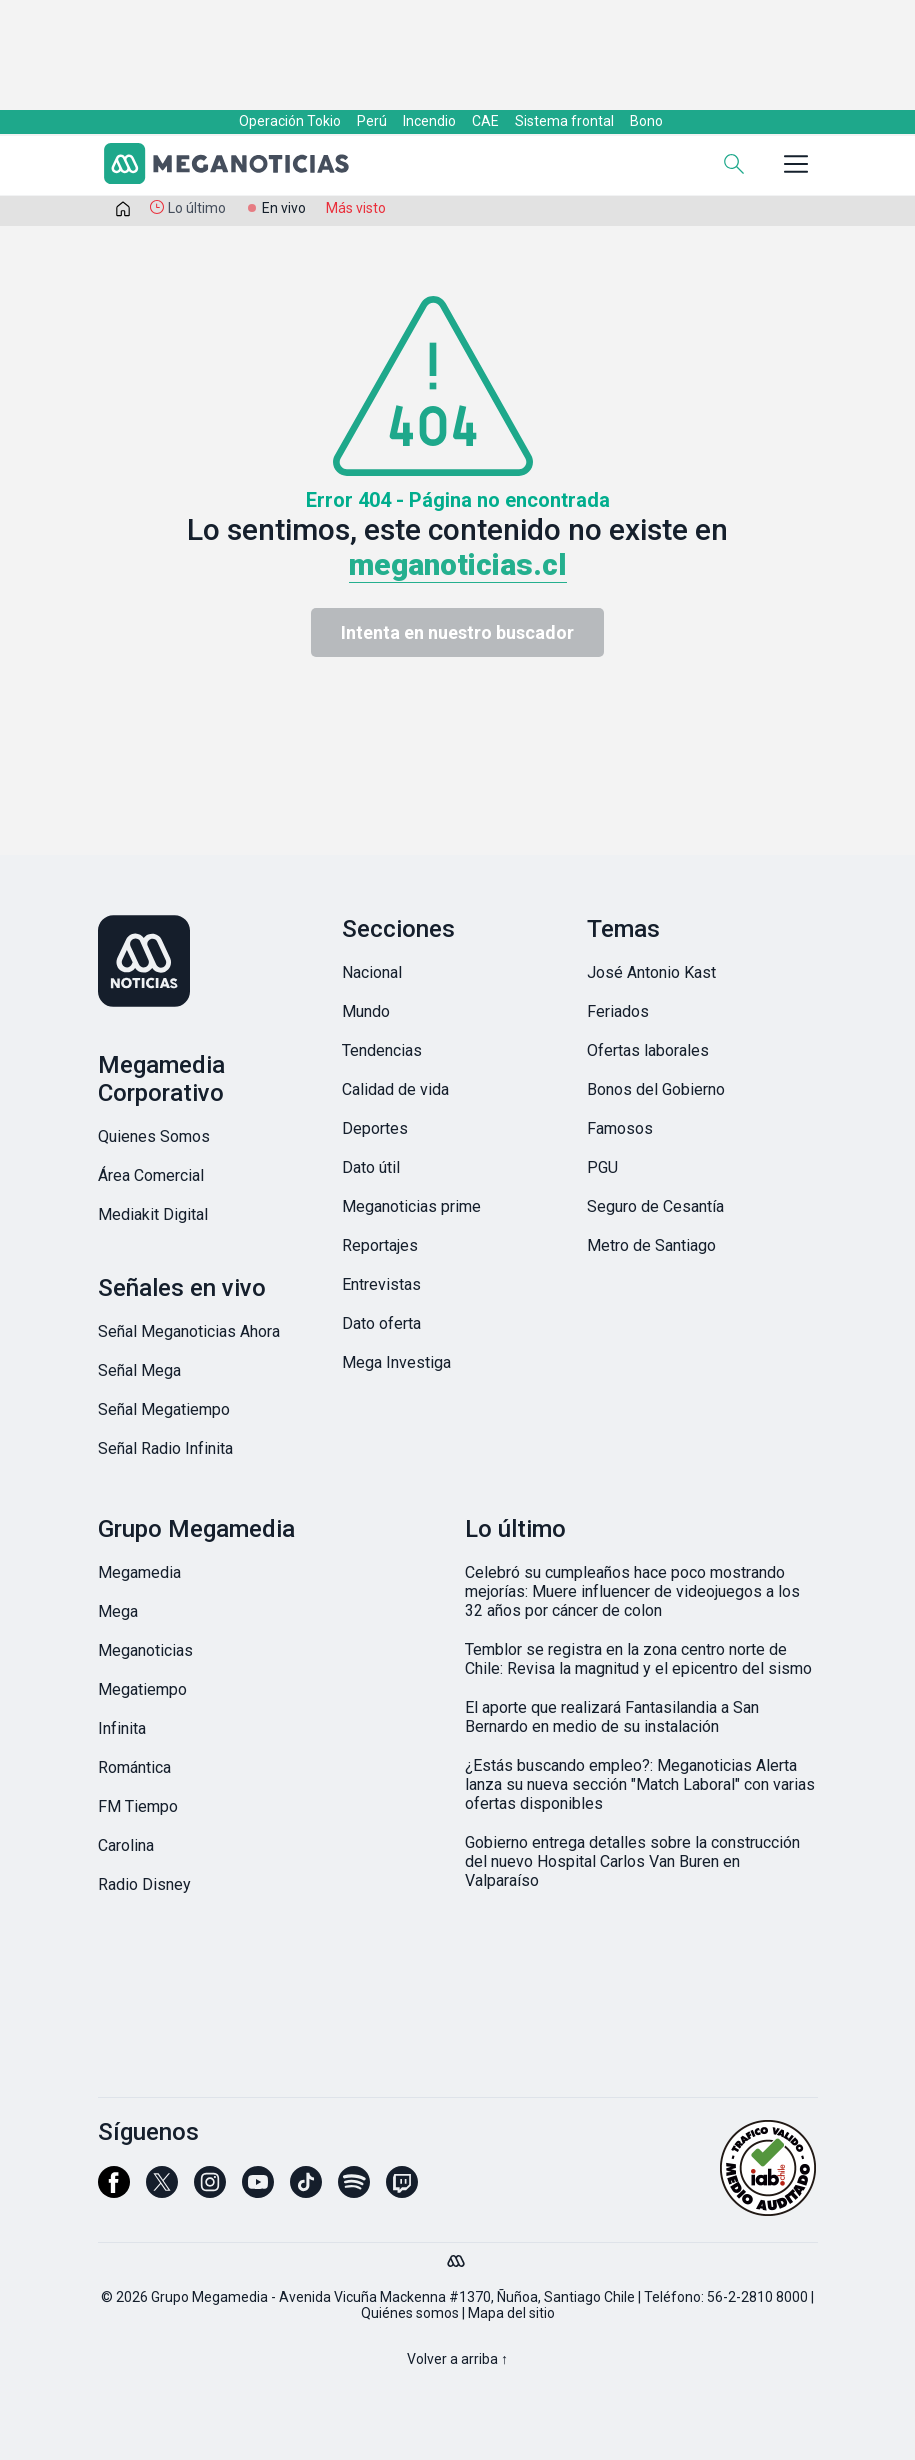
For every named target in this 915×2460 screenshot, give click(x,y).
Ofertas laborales (648, 1050)
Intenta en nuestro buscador (457, 632)
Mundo (366, 1011)
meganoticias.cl (458, 564)
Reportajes (380, 1245)
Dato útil (371, 1167)
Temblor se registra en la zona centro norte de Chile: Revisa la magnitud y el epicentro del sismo (638, 1659)
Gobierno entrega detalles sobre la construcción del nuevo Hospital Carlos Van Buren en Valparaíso (632, 1861)
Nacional (372, 972)
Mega (118, 1611)
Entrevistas (381, 1284)
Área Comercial (151, 1175)
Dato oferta (381, 1323)
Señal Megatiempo (164, 1409)
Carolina (126, 1845)
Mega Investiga (396, 1362)
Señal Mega (139, 1370)
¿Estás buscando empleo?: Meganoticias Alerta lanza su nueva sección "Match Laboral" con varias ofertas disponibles (640, 1784)
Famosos (620, 1128)
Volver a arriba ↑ (457, 2359)
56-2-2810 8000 (757, 2297)
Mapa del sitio (511, 2313)
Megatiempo (142, 1689)
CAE (485, 121)
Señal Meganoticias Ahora (189, 1331)
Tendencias (382, 1050)
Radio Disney (144, 1884)
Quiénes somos (410, 2313)
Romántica (134, 1767)
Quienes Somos (154, 1136)
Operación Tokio (290, 121)
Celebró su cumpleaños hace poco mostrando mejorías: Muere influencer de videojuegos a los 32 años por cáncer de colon (632, 1591)
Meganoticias (145, 1650)
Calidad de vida (395, 1089)
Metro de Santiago (651, 1245)
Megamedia (139, 1572)
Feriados (618, 1011)
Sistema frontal (564, 121)
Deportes (375, 1128)
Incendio (429, 121)
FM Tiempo (138, 1806)
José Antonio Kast (651, 972)
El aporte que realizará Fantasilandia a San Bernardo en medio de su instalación (612, 1717)
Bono (646, 121)
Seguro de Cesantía (655, 1206)
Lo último (197, 208)
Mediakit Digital (153, 1214)
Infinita (122, 1728)
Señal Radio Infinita (165, 1448)
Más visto (356, 208)
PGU (602, 1167)
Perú (372, 121)
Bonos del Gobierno (656, 1089)
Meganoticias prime (411, 1206)
